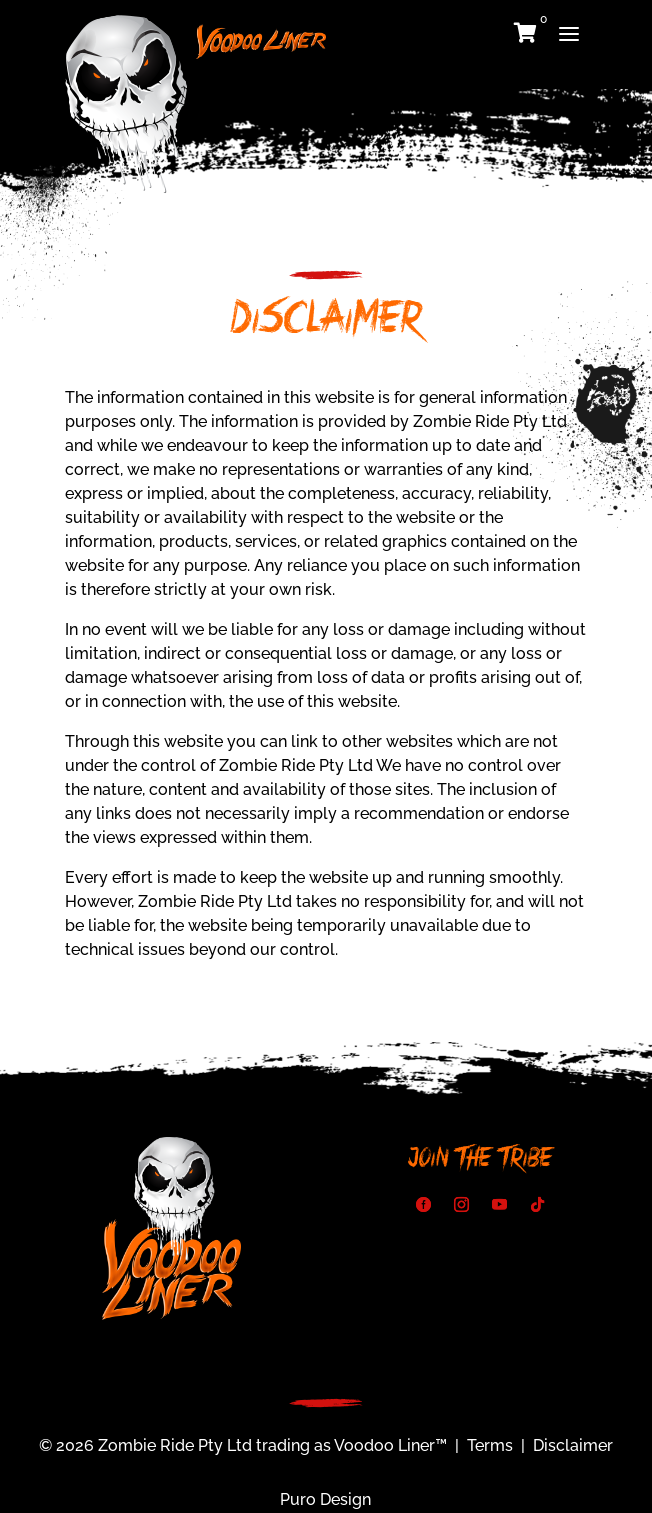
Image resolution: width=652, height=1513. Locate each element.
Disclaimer (573, 1445)
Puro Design (325, 1499)
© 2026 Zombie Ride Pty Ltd (145, 1445)
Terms (490, 1445)
